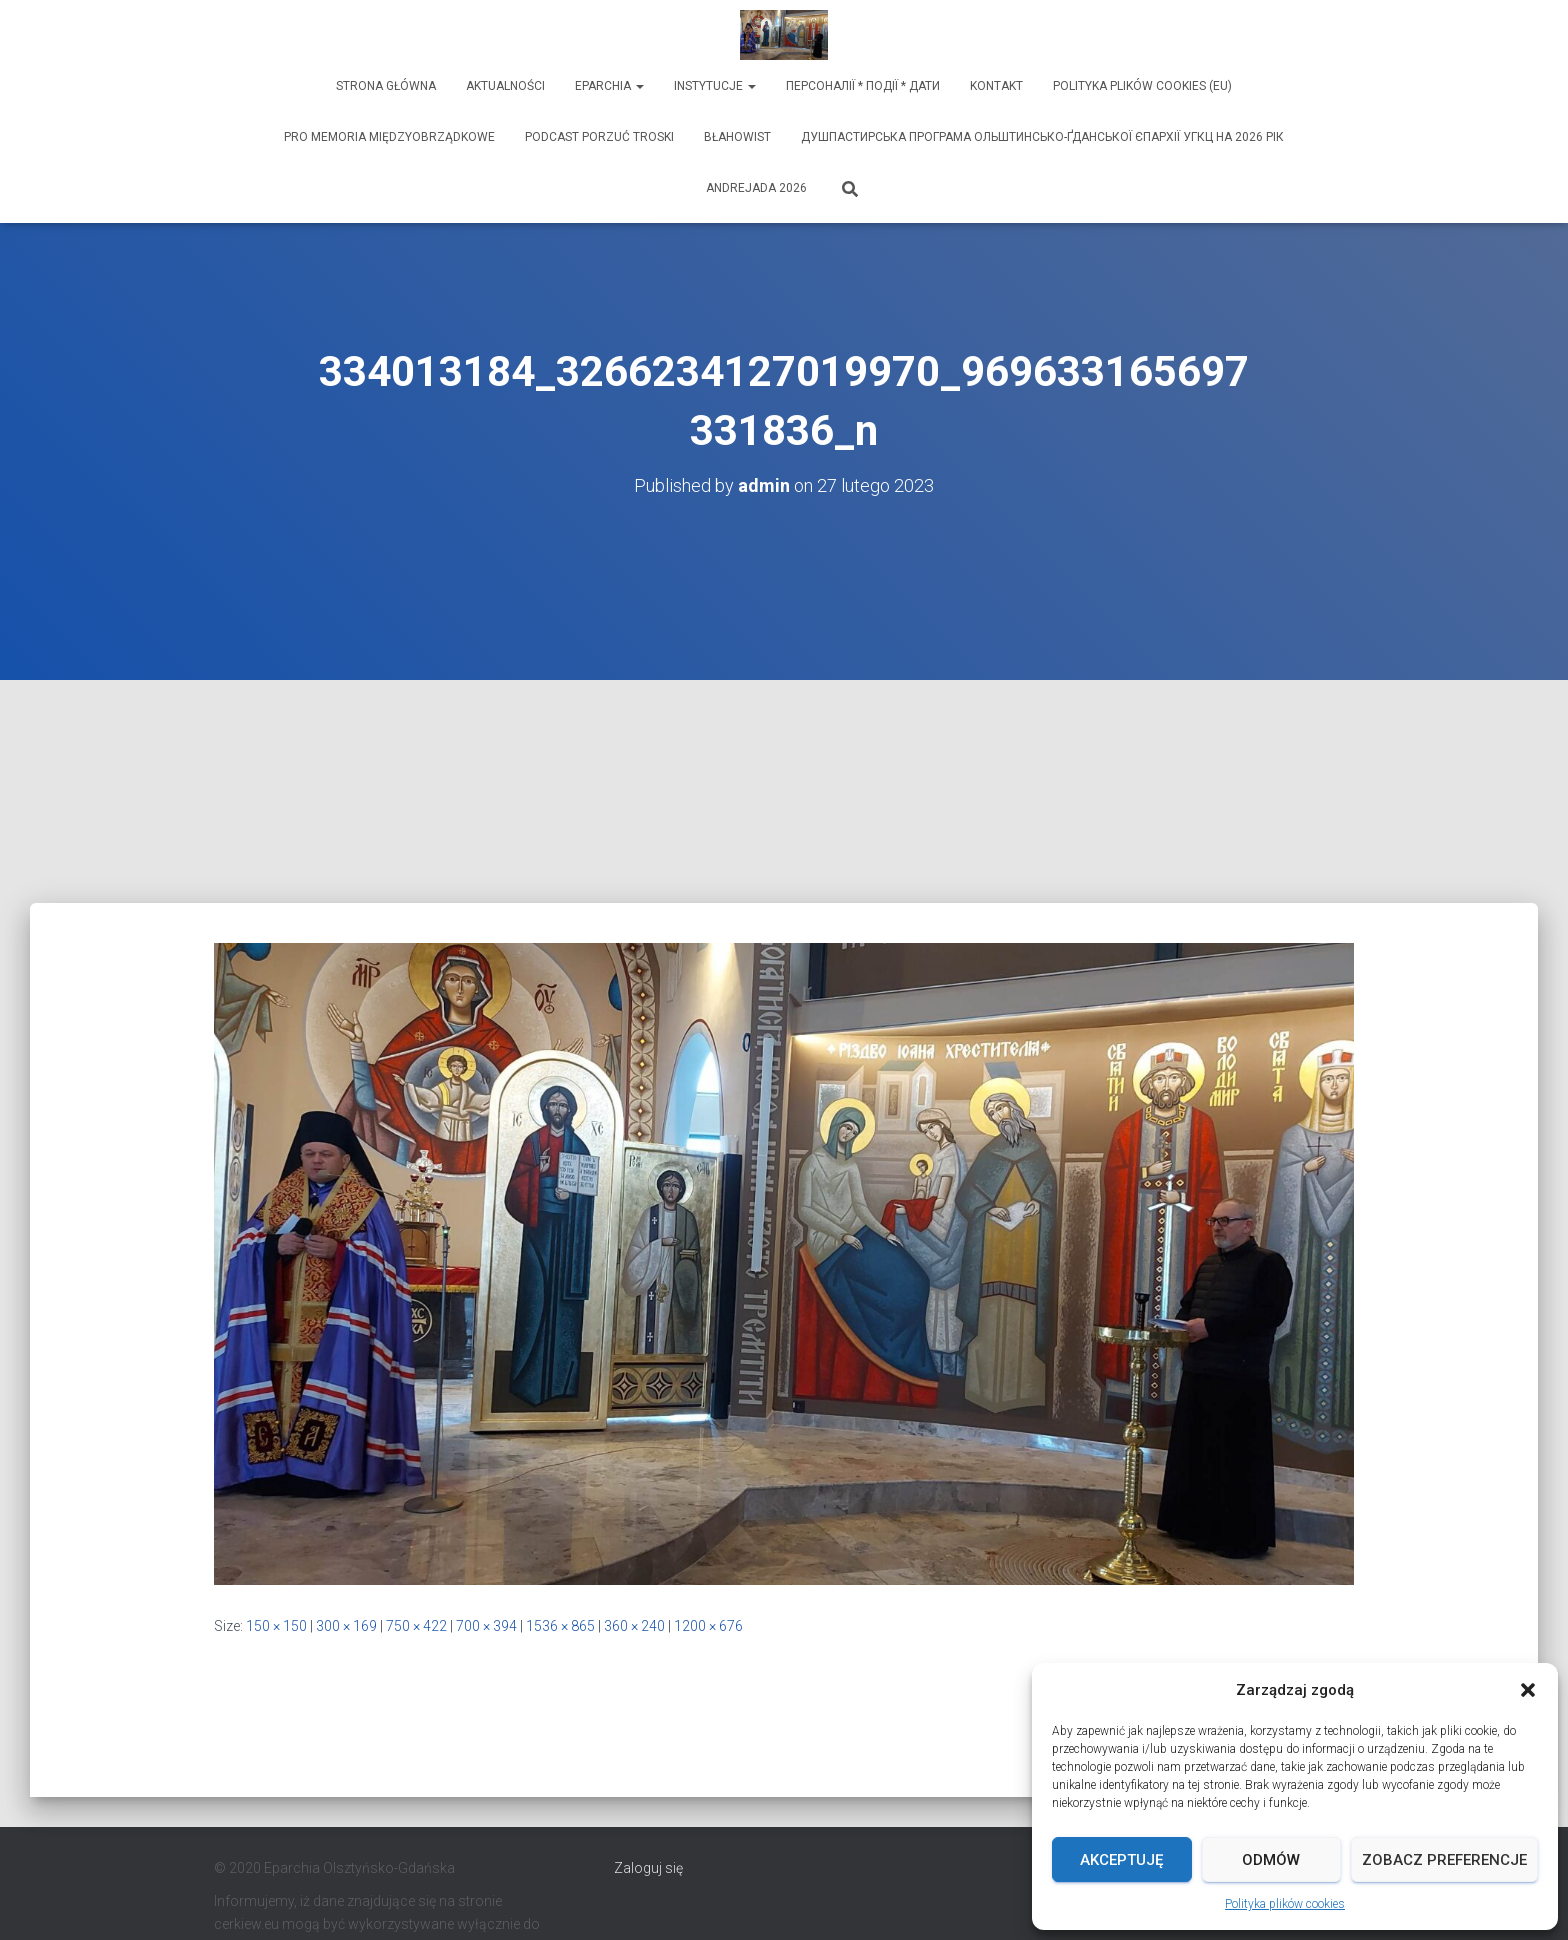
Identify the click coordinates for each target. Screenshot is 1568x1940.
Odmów (1271, 1860)
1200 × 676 (708, 1626)
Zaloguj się (648, 1868)
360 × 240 (634, 1626)
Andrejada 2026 (756, 188)
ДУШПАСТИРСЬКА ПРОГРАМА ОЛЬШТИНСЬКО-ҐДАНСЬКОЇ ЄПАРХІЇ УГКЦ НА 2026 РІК (1042, 137)
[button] (1528, 1690)
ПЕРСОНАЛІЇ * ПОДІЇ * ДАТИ (863, 86)
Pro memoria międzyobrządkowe (389, 137)
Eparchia (609, 86)
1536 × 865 (560, 1626)
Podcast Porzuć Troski (599, 137)
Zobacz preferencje (1444, 1860)
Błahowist (737, 137)
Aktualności (505, 86)
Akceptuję (1121, 1860)
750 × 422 (416, 1626)
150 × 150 (276, 1626)
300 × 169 (346, 1626)
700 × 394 (486, 1626)
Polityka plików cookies (1285, 1904)
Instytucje (715, 86)
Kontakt (996, 86)
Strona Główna (386, 86)
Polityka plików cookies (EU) (1142, 86)
